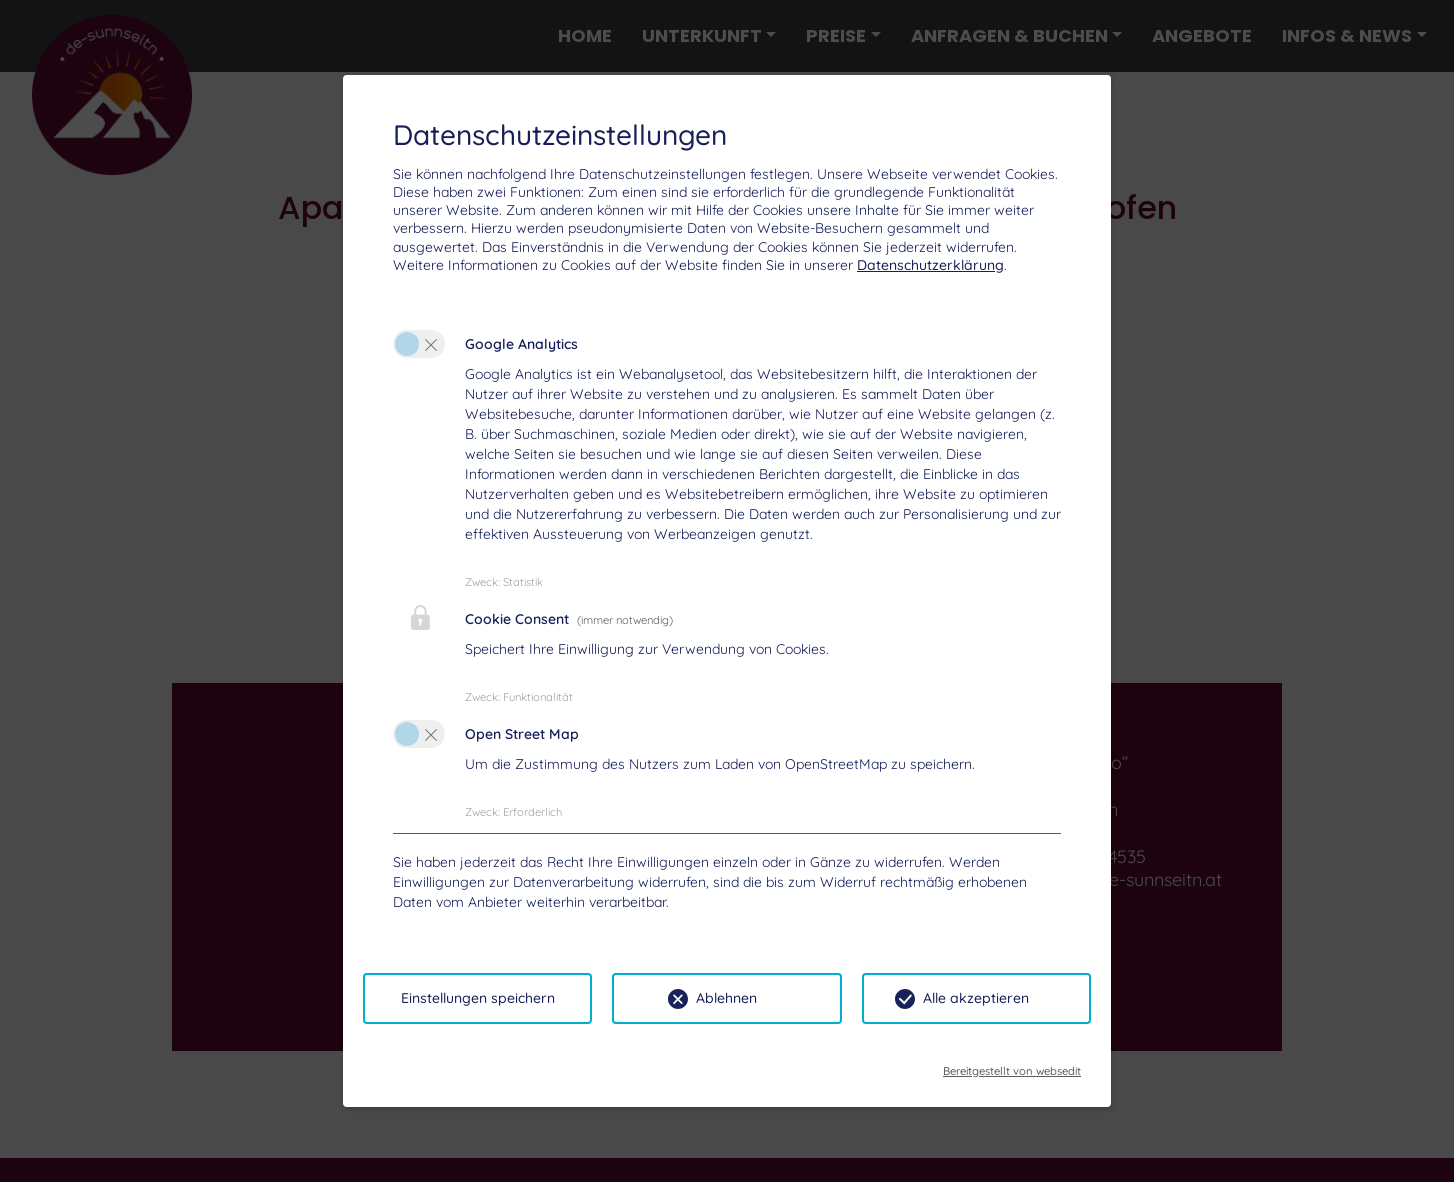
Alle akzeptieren (976, 998)
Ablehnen (726, 998)
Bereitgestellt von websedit (1012, 1065)
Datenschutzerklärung (930, 265)
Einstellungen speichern (478, 998)
